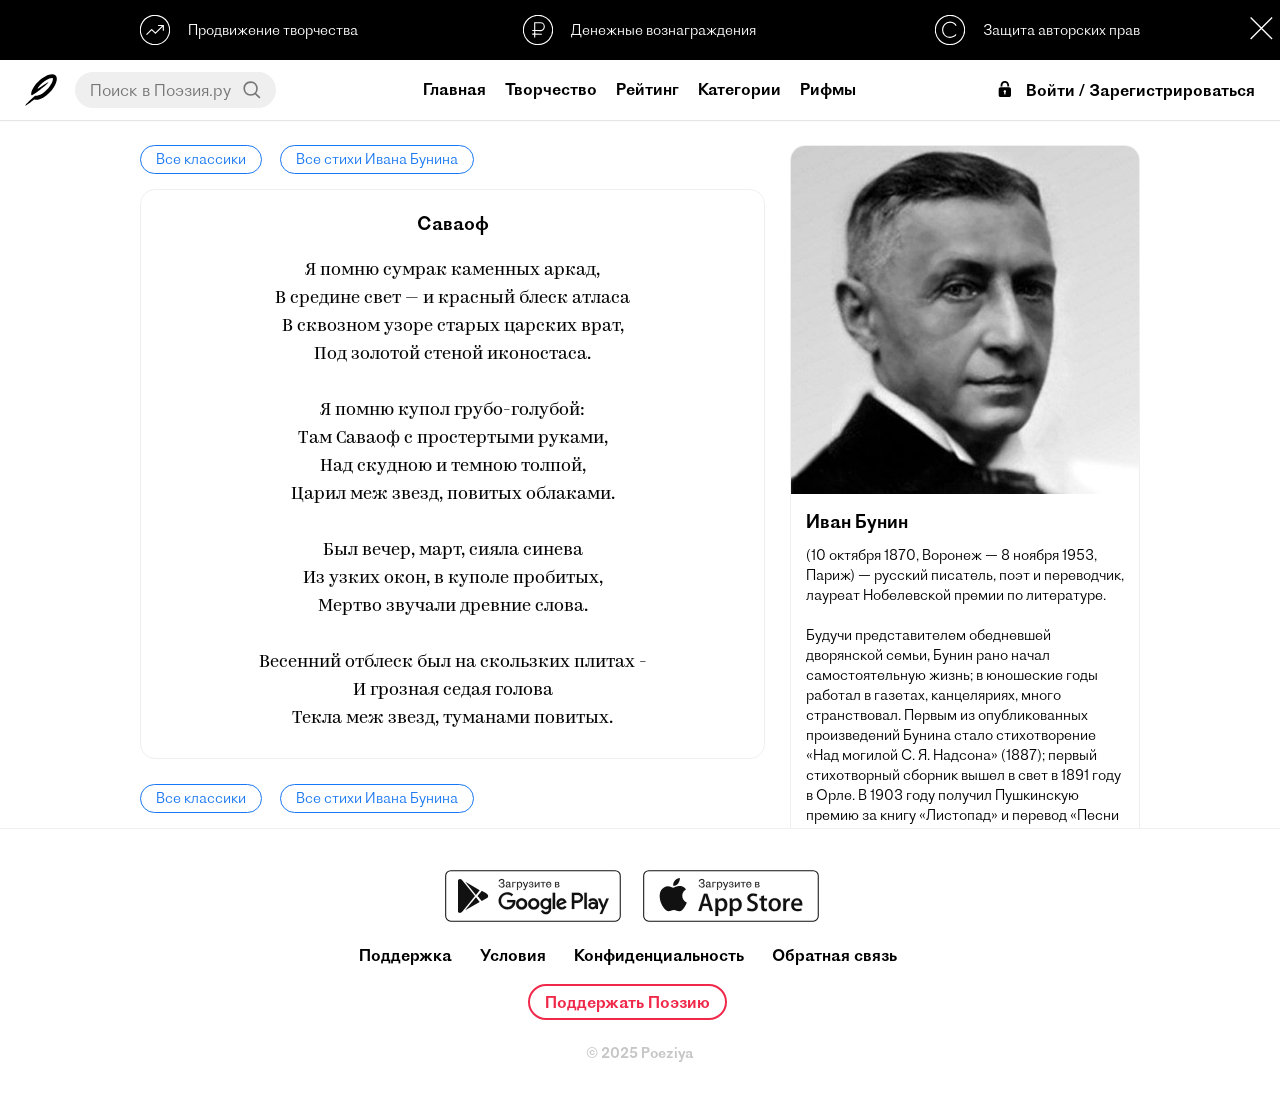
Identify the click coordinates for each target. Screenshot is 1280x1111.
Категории (739, 89)
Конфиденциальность (659, 955)
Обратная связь (834, 955)
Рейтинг (647, 89)
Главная (454, 89)
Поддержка (405, 955)
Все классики (201, 159)
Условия (513, 955)
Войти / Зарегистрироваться (1125, 90)
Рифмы (828, 89)
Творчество (551, 89)
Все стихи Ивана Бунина (377, 159)
